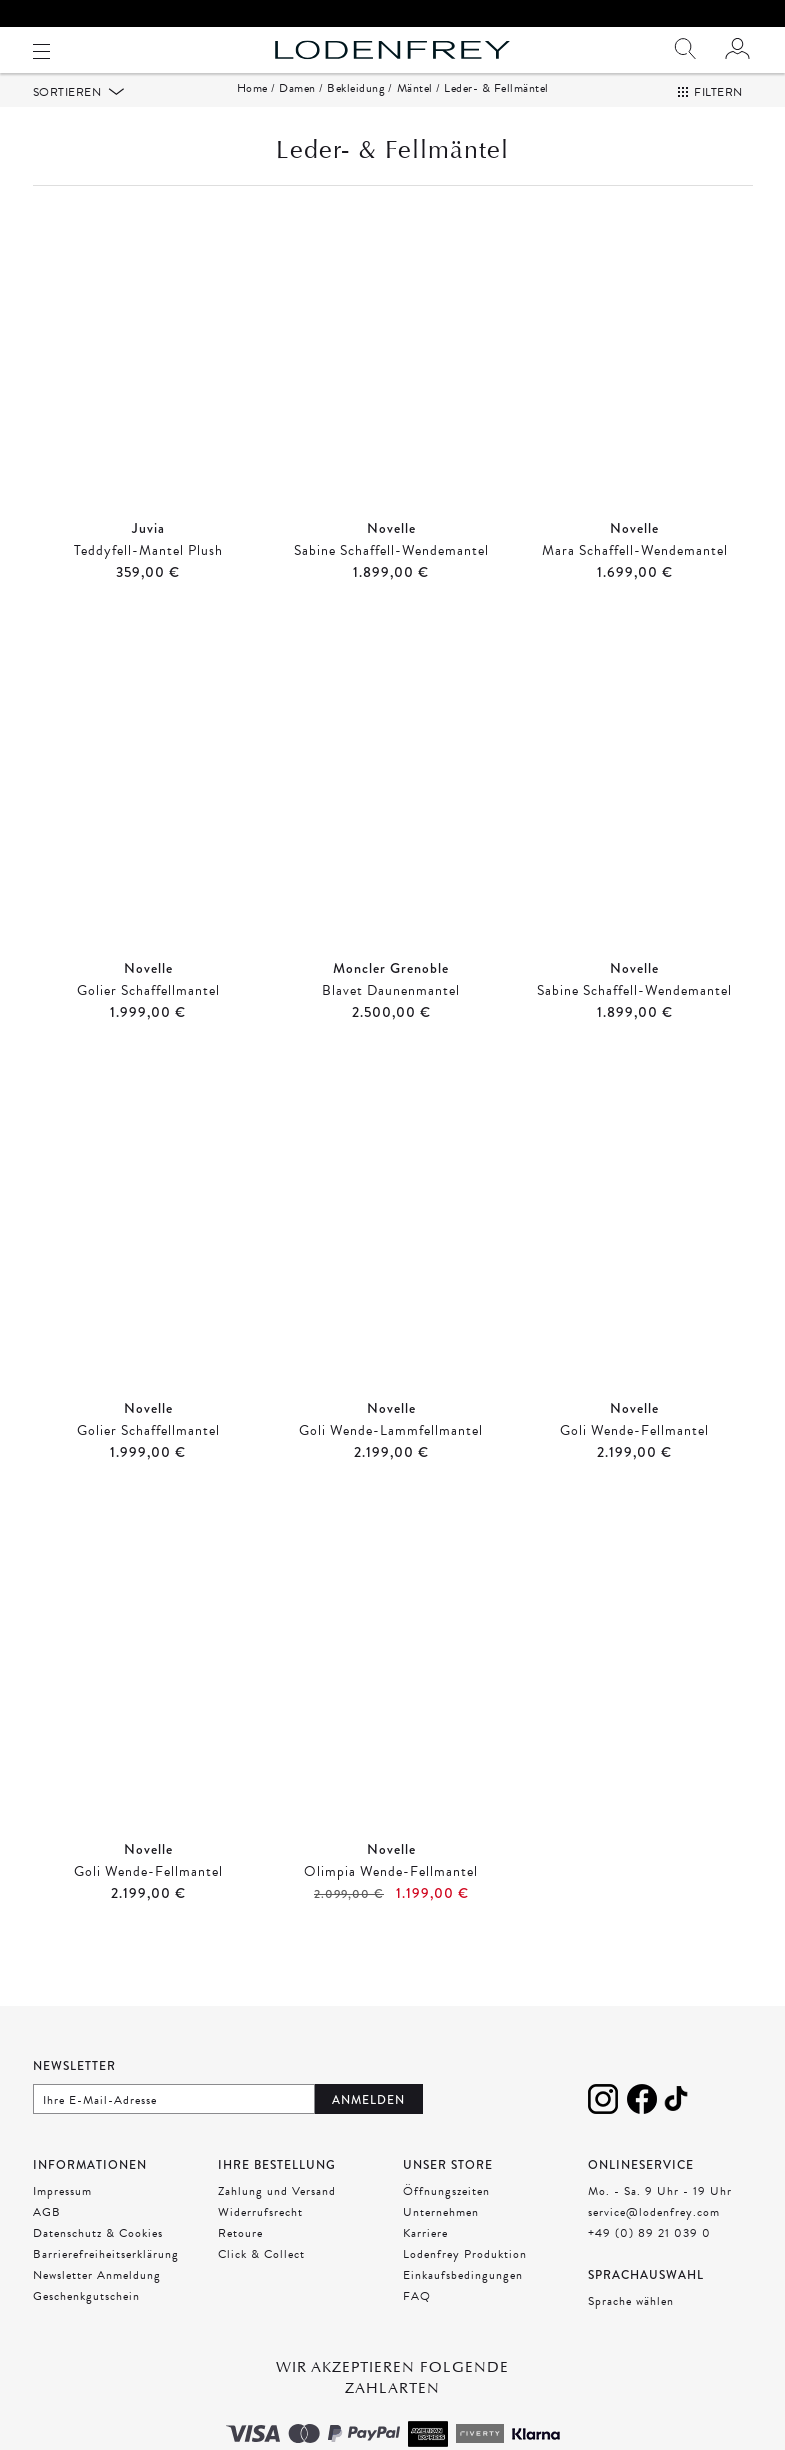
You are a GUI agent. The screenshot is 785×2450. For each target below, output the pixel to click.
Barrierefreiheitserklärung (106, 2279)
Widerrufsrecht (260, 2237)
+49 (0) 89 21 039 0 (649, 2258)
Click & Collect (261, 2279)
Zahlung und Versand (277, 2216)
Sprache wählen (631, 2326)
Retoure (240, 2258)
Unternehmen (441, 2237)
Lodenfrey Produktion (465, 2279)
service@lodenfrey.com (654, 2237)
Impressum (62, 2216)
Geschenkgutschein (86, 2321)
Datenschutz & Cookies (98, 2258)
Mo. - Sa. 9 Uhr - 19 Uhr (660, 2216)
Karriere (425, 2258)
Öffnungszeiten (446, 2216)
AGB (47, 2237)
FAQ (417, 2321)
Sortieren (69, 117)
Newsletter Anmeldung (97, 2300)
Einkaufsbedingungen (463, 2300)
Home (252, 113)
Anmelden (368, 2125)
